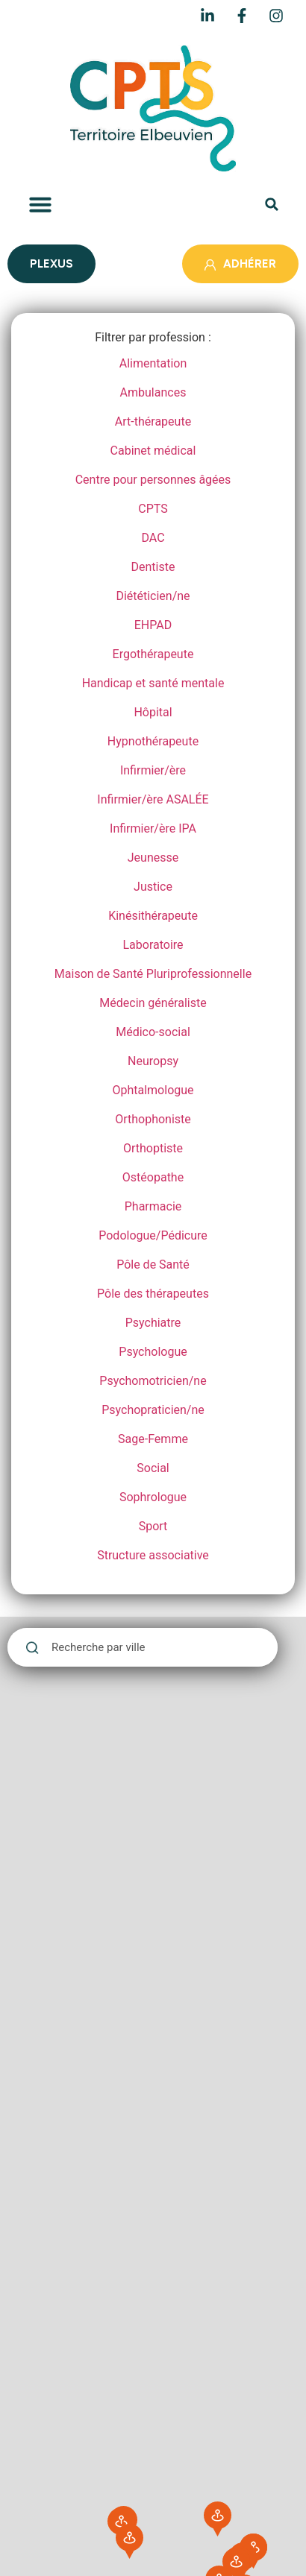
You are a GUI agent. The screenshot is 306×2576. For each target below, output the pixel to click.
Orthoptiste (153, 1148)
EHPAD (153, 625)
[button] (40, 204)
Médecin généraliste (152, 1003)
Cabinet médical (153, 450)
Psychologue (153, 1352)
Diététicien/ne (153, 596)
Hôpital (153, 712)
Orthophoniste (153, 1119)
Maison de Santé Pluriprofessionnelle (153, 974)
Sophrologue (153, 1497)
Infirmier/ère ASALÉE (152, 799)
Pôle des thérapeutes (153, 1294)
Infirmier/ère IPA (153, 828)
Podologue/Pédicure (153, 1235)
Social (153, 1468)
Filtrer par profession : (153, 338)
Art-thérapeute (153, 421)
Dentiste (153, 567)
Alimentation (153, 363)
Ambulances (153, 392)
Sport (153, 1526)
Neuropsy (153, 1061)
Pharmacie (153, 1206)
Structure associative (153, 1555)
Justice (153, 887)
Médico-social (153, 1032)
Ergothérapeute (153, 654)
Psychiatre (153, 1323)
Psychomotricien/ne (152, 1381)
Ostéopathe (153, 1177)
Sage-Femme (153, 1439)
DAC (152, 538)
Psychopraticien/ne (153, 1410)
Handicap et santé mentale (153, 683)
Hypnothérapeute (153, 741)
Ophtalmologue (152, 1090)
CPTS (152, 509)
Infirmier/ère (153, 770)
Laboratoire (152, 945)
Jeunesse (153, 857)
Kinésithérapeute (153, 916)
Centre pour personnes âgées (153, 480)
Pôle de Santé (153, 1264)
